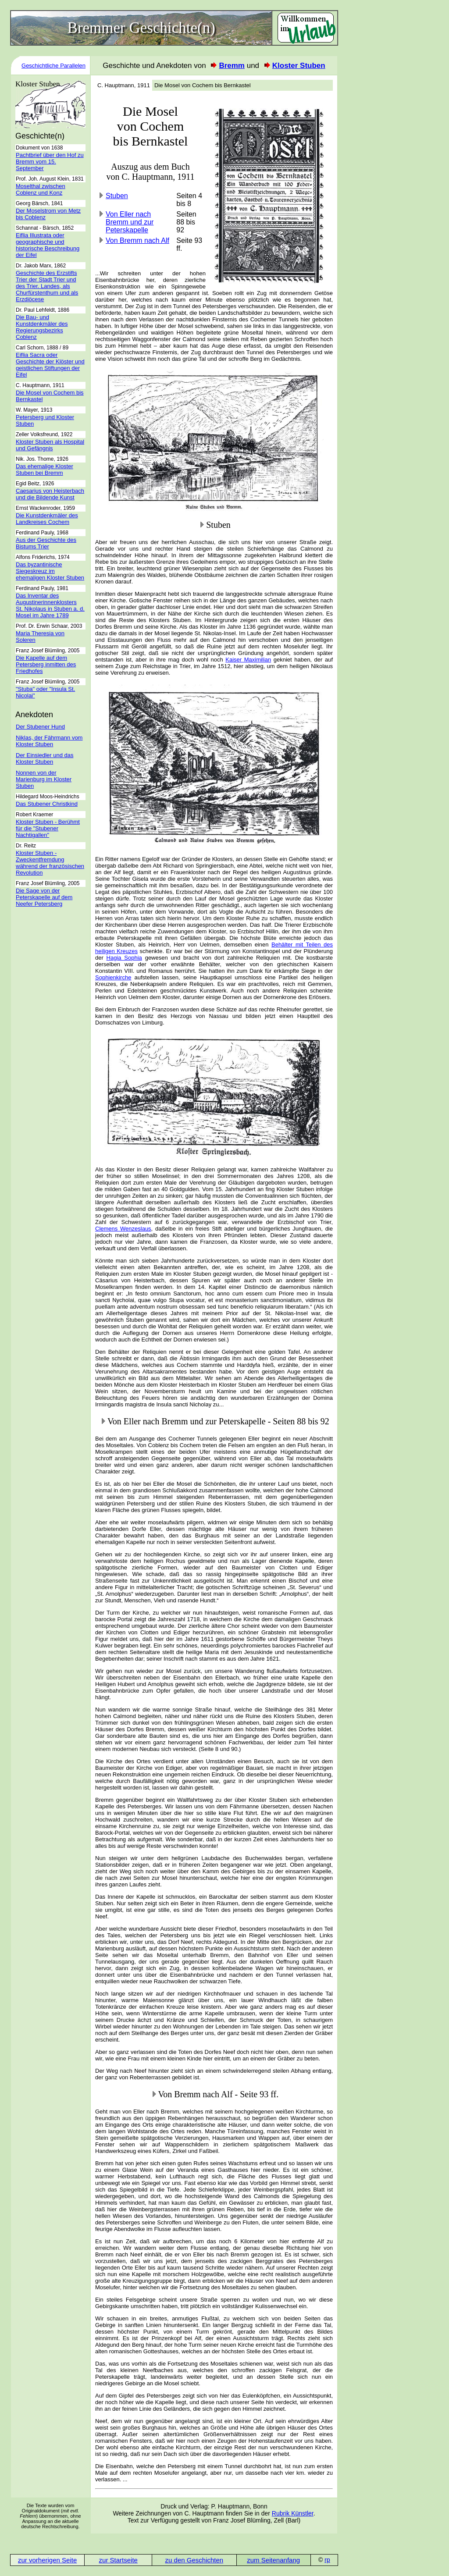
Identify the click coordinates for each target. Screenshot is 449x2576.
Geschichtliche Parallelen (53, 65)
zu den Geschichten (194, 2560)
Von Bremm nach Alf (137, 240)
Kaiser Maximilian (248, 659)
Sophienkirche (113, 977)
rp (327, 2559)
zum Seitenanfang (273, 2560)
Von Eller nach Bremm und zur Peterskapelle (129, 222)
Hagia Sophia (124, 957)
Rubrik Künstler (293, 2513)
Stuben (117, 195)
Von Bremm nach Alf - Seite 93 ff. (218, 2094)
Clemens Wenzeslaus (123, 1228)
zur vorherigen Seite (47, 2560)
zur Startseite (118, 2560)
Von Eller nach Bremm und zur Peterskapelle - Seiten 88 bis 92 (218, 1421)
